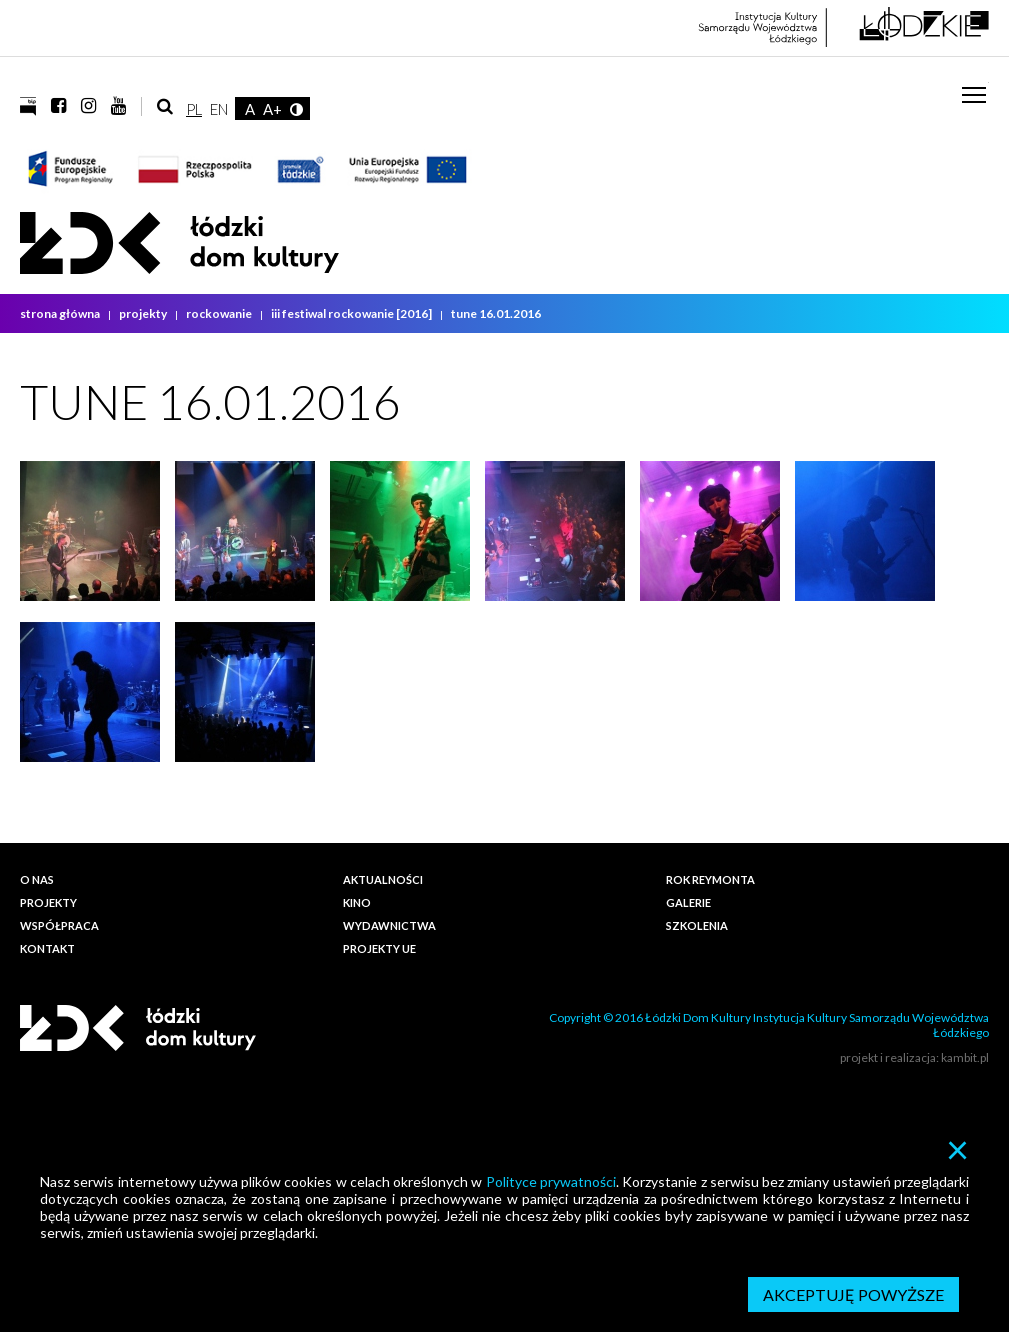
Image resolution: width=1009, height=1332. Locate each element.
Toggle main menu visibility (975, 87)
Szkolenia (697, 925)
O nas (37, 879)
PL (194, 109)
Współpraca (59, 925)
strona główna (61, 313)
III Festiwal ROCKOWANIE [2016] (352, 313)
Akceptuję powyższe (853, 1294)
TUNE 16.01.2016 (496, 313)
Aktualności (383, 879)
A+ (272, 109)
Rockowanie (220, 313)
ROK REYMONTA (710, 879)
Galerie (688, 902)
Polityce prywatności (551, 1181)
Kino (357, 902)
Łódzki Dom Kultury (179, 243)
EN (219, 109)
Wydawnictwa (389, 925)
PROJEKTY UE (379, 948)
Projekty (144, 313)
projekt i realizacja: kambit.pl (914, 1057)
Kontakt (47, 948)
